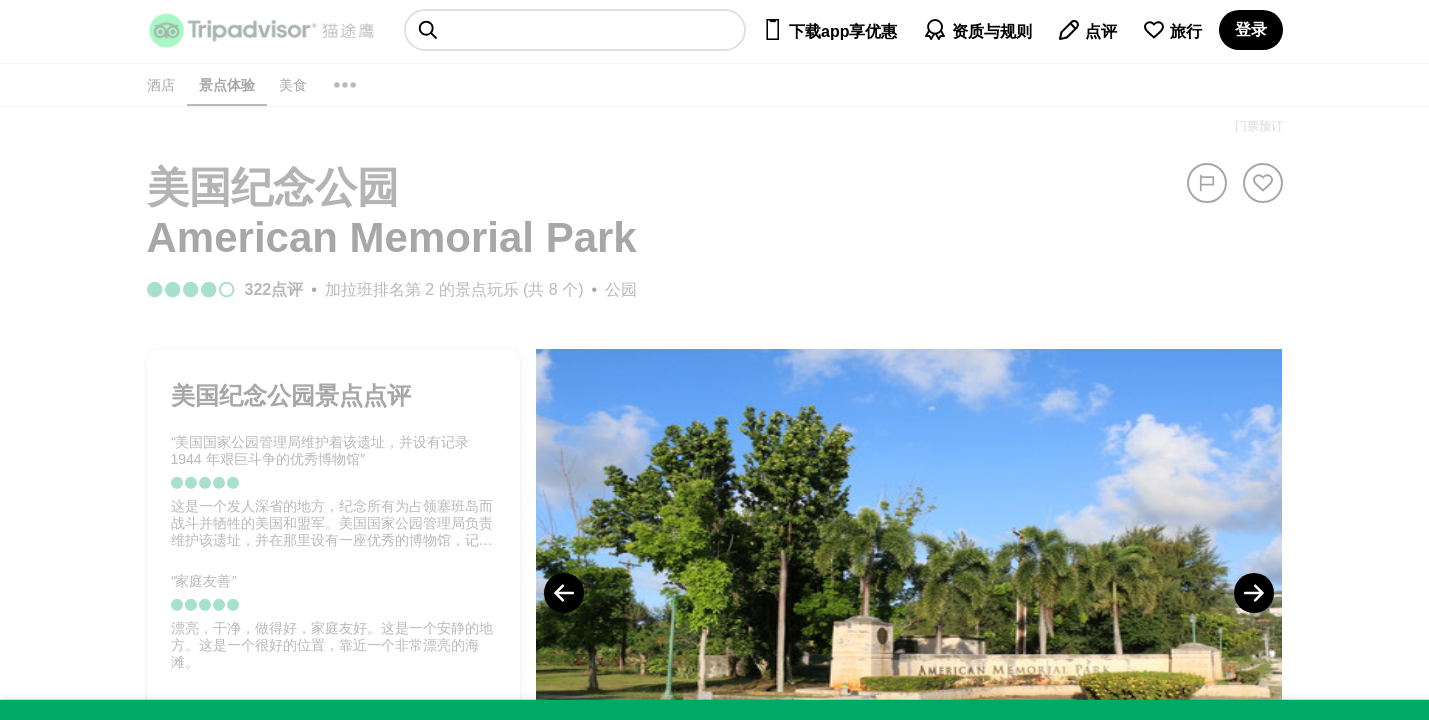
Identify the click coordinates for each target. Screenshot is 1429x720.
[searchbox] (575, 30)
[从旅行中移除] (1263, 183)
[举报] (1207, 183)
